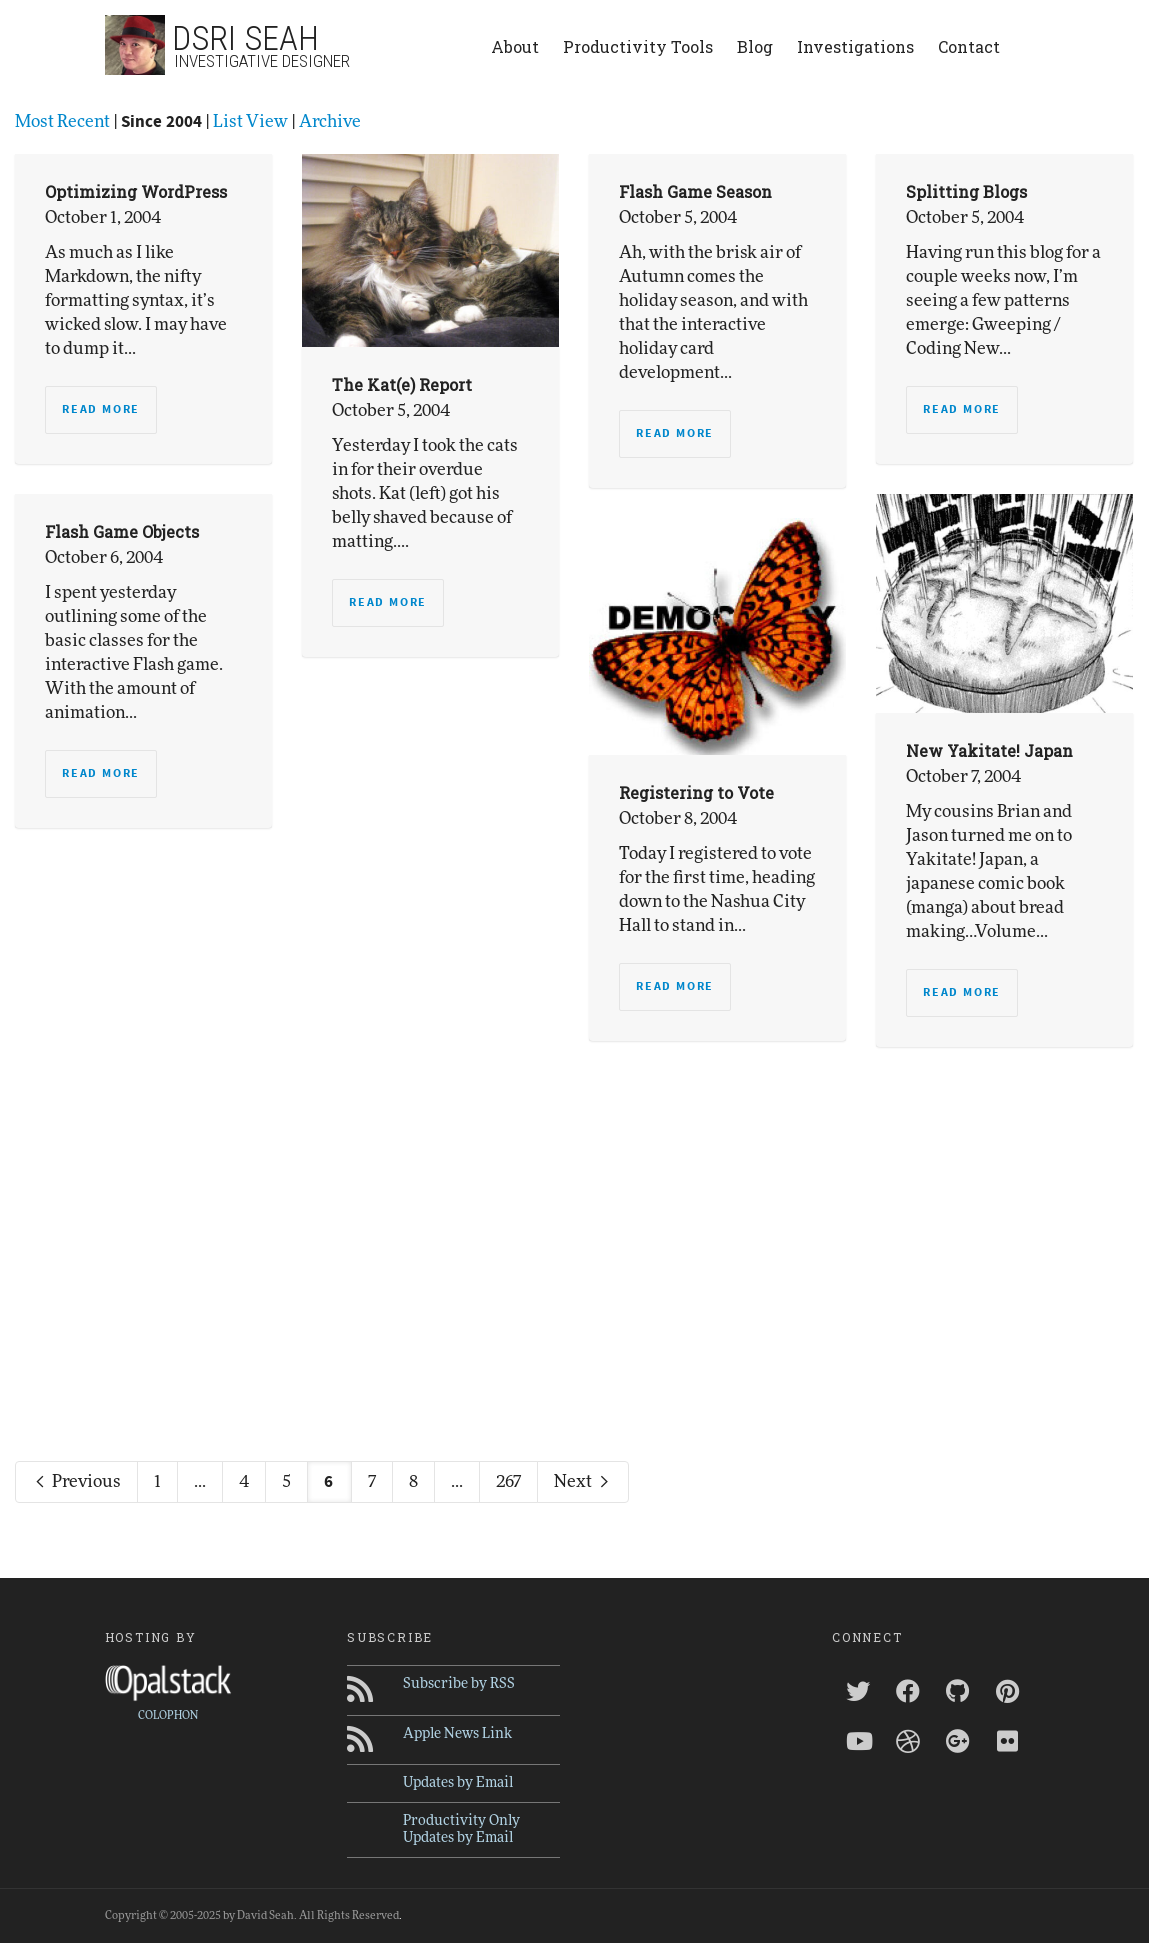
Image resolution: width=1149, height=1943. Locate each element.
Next (583, 1481)
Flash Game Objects (122, 531)
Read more (101, 409)
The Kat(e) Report (402, 384)
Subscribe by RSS (459, 1684)
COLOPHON (168, 1715)
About (515, 46)
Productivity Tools (638, 46)
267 (508, 1481)
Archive (330, 121)
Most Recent (62, 121)
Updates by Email (458, 1783)
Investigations (855, 46)
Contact (969, 46)
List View (250, 121)
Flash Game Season (695, 191)
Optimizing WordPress (136, 191)
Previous (76, 1481)
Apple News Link (457, 1734)
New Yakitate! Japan (989, 750)
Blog (755, 46)
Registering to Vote (696, 792)
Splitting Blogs (966, 191)
